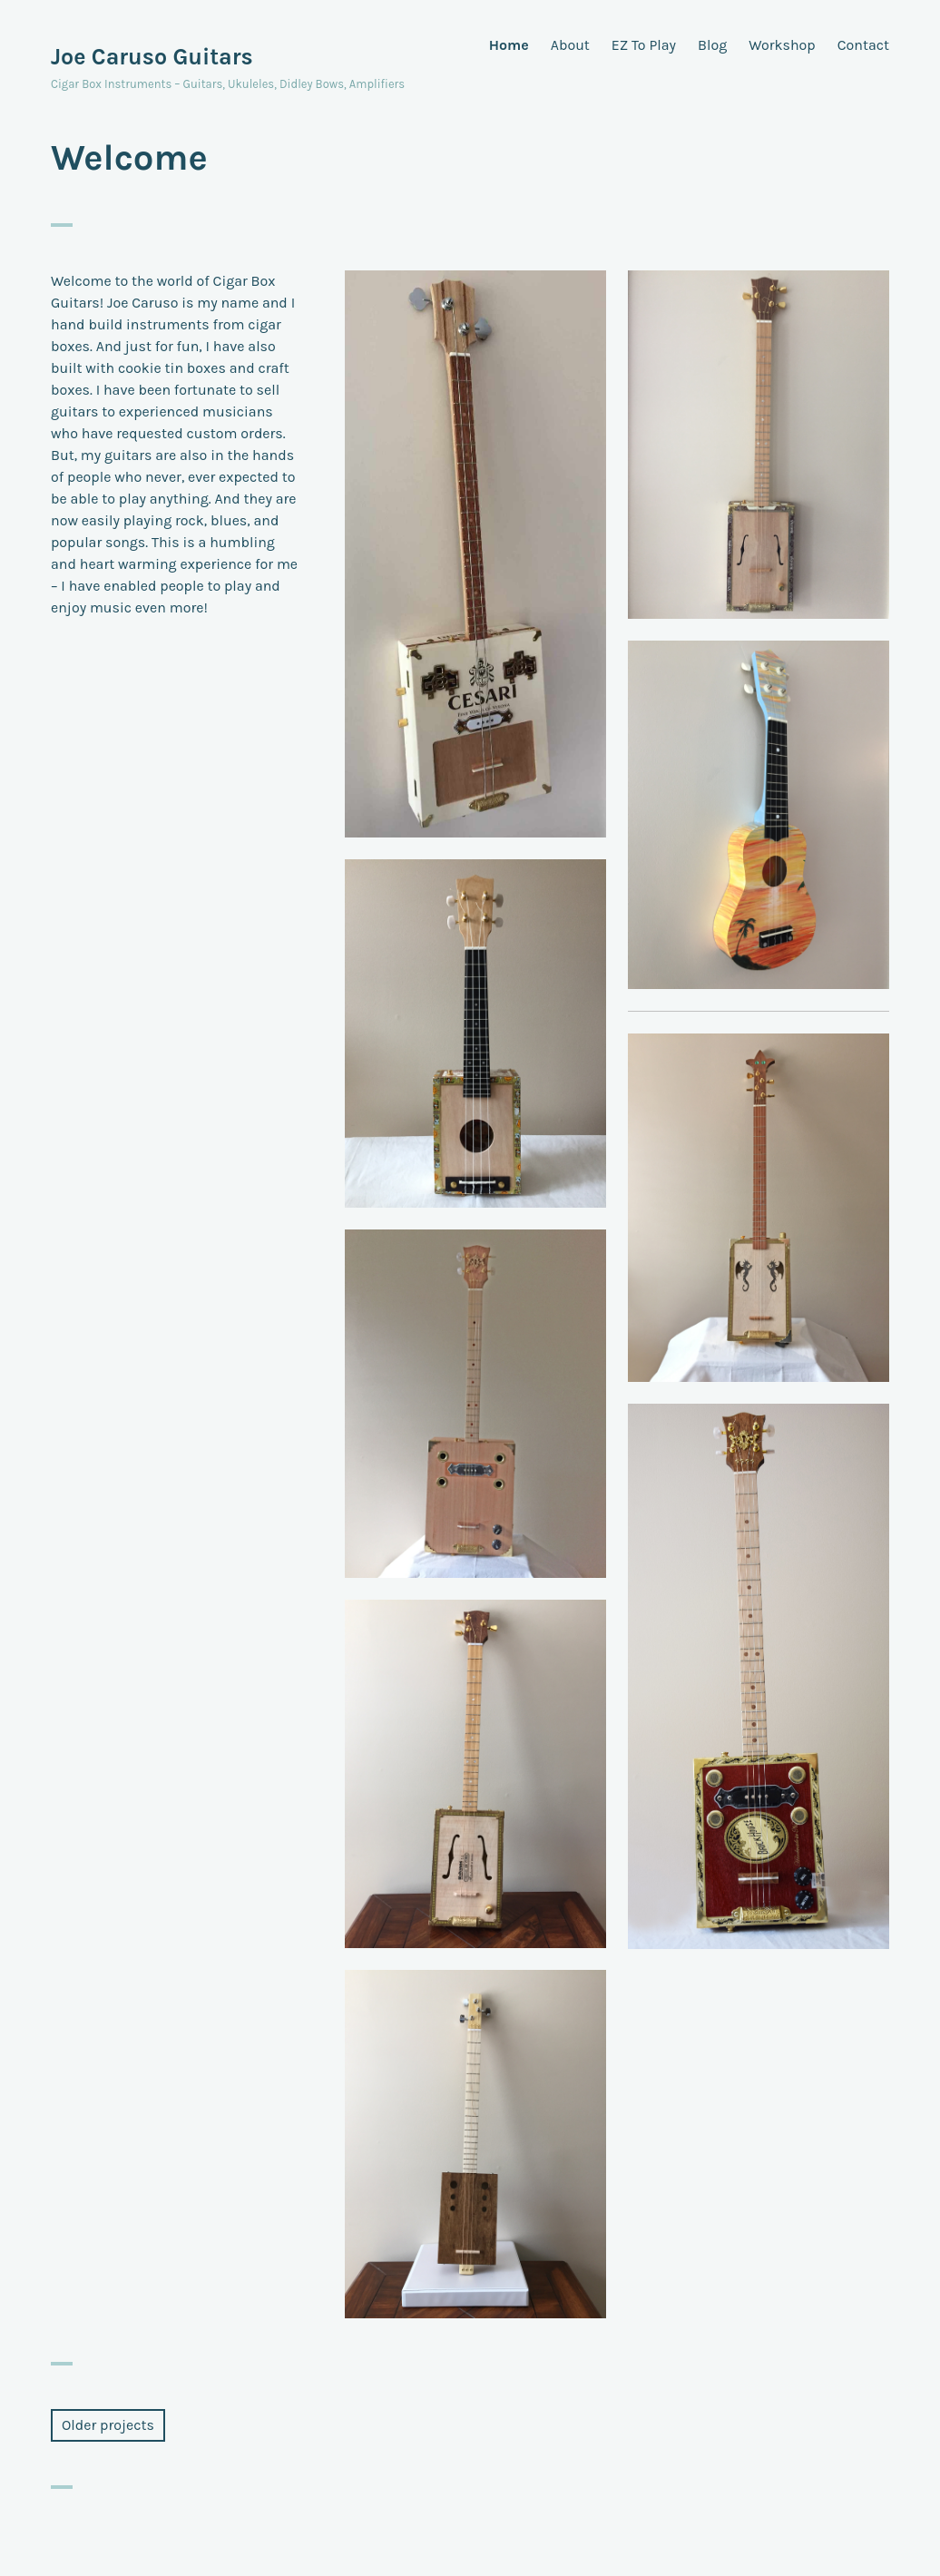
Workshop (782, 45)
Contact (863, 45)
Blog (712, 45)
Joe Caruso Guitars (152, 57)
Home (509, 45)
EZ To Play (644, 45)
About (570, 45)
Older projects (108, 2425)
